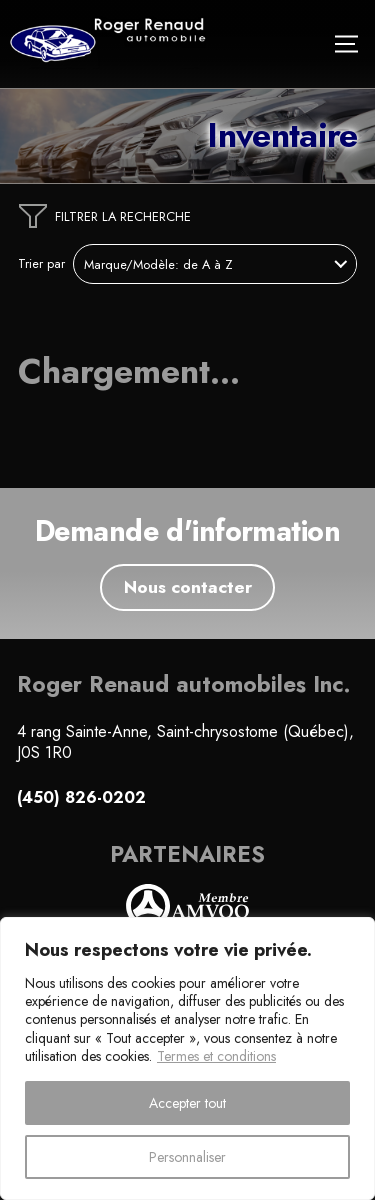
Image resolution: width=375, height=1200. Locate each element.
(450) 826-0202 (81, 798)
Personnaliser (187, 1157)
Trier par (41, 264)
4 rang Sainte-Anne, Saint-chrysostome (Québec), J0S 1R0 (185, 742)
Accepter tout (187, 1103)
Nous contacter (188, 587)
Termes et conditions (216, 1056)
